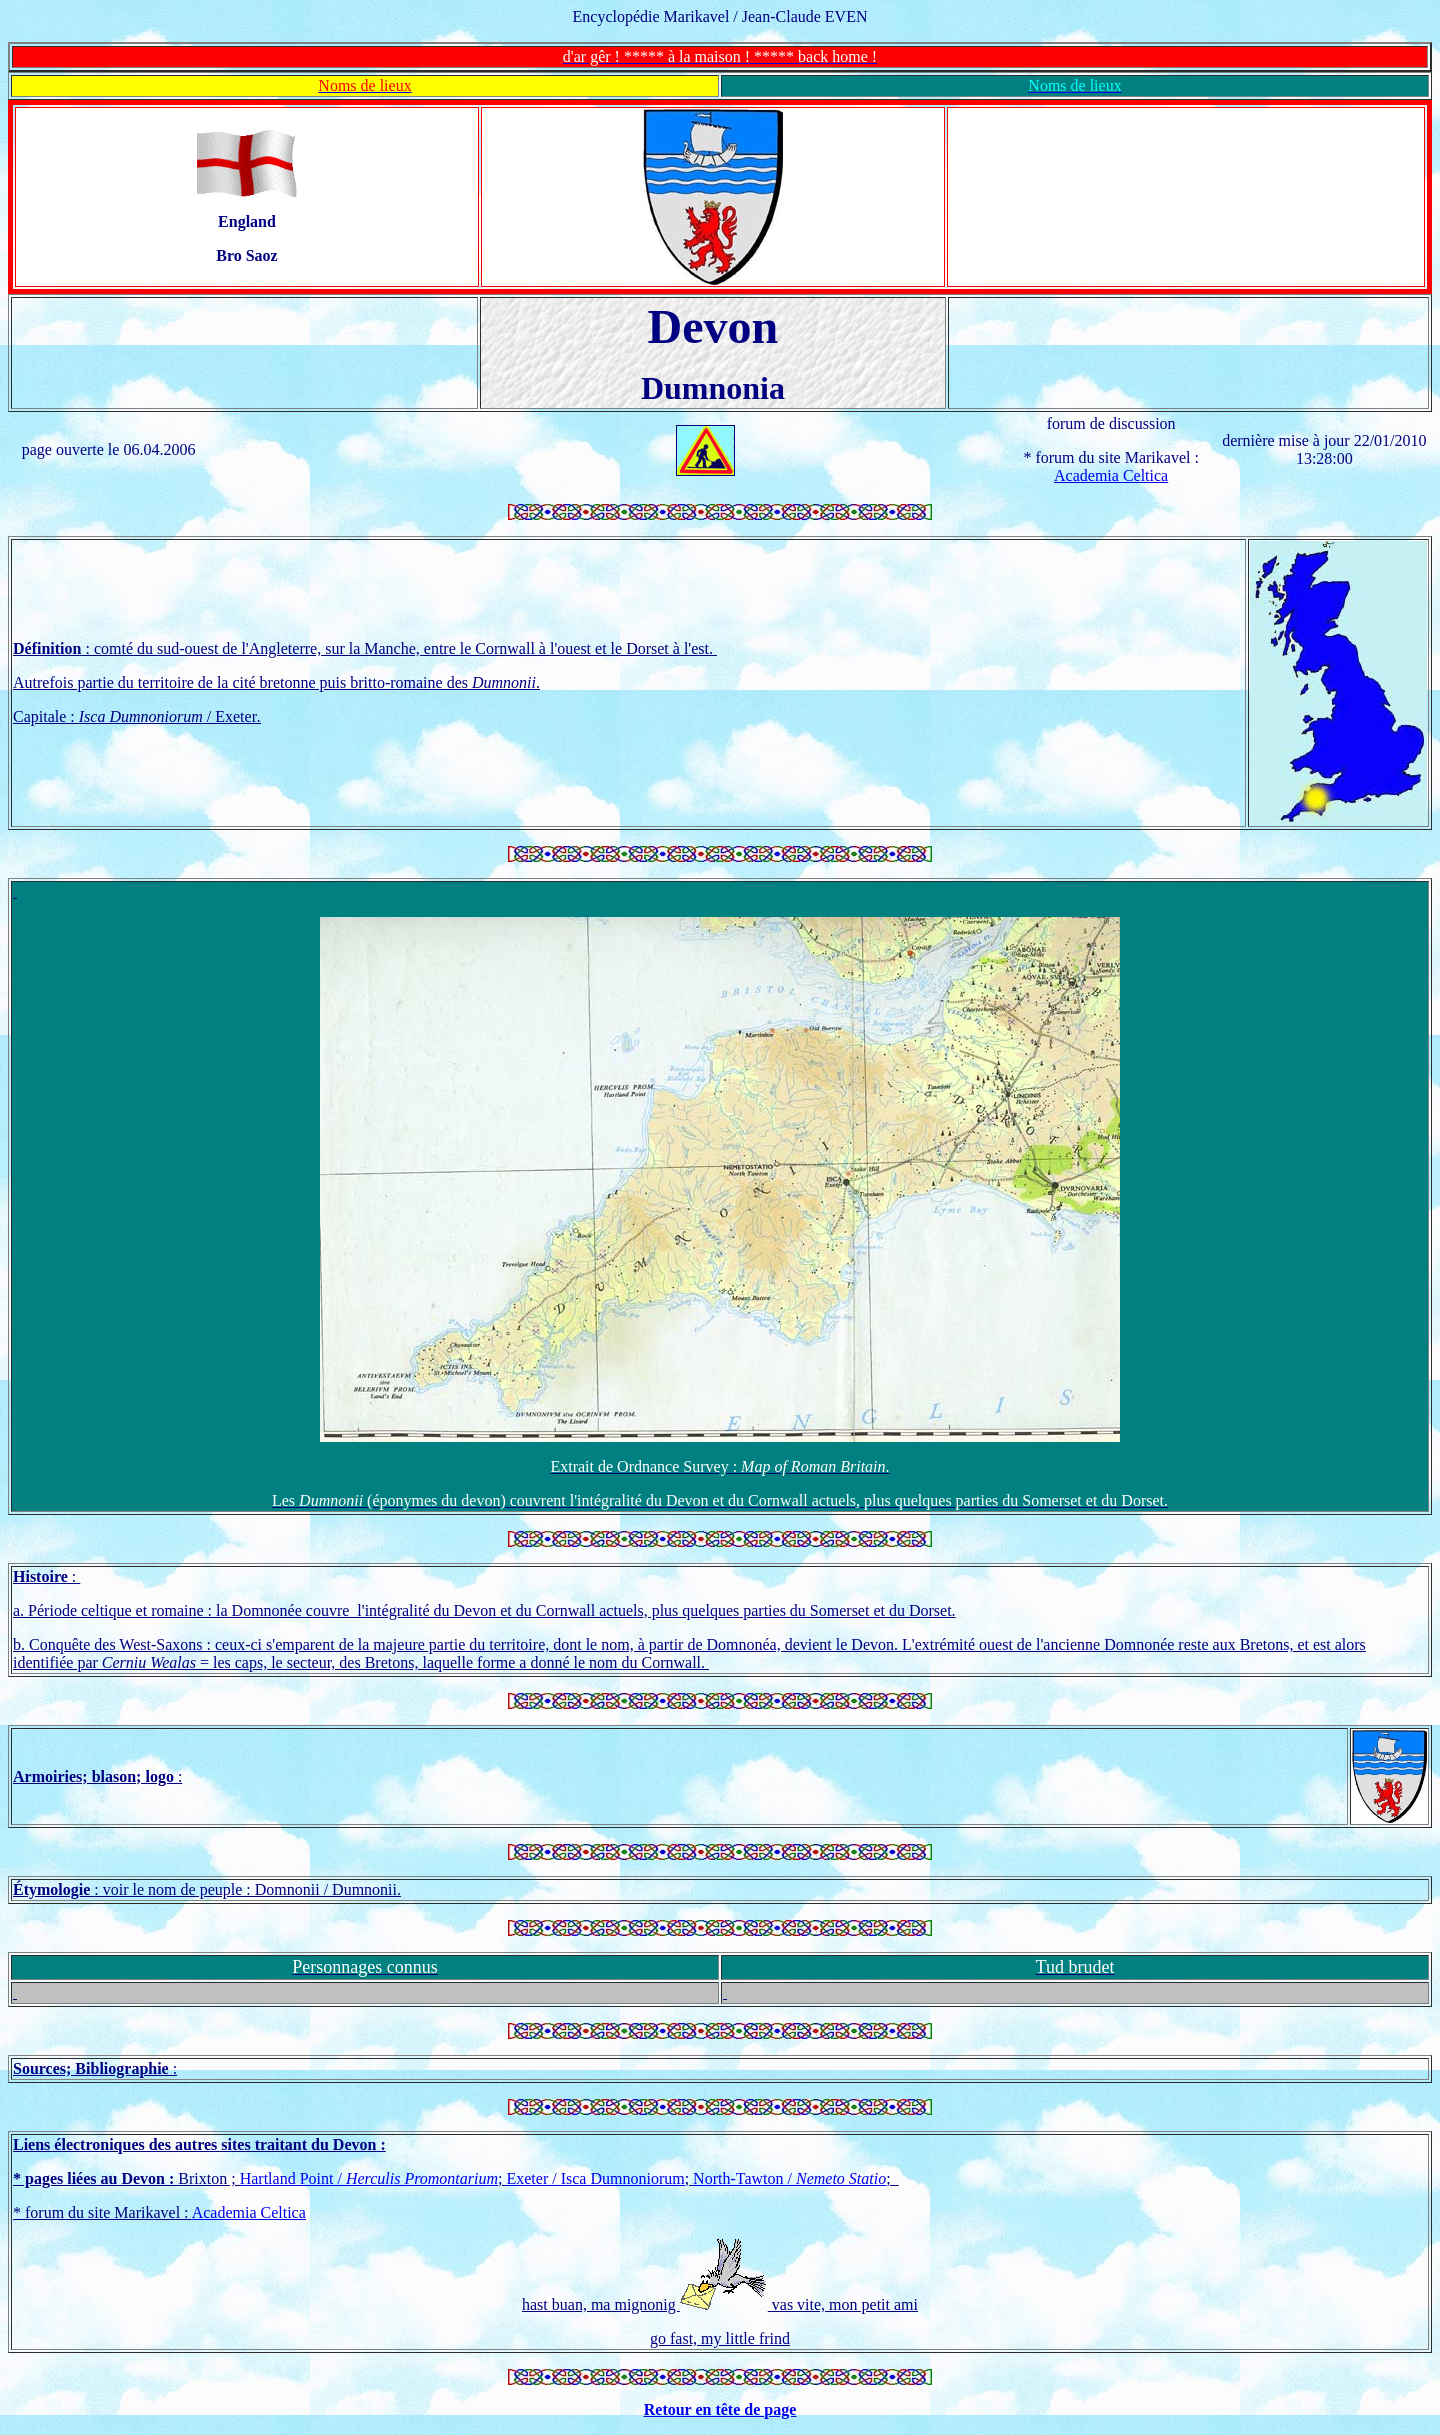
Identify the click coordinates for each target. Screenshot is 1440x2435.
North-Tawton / (789, 2178)
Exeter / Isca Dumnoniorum (595, 2178)
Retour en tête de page (720, 2409)
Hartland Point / (369, 2178)
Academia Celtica (1111, 475)
